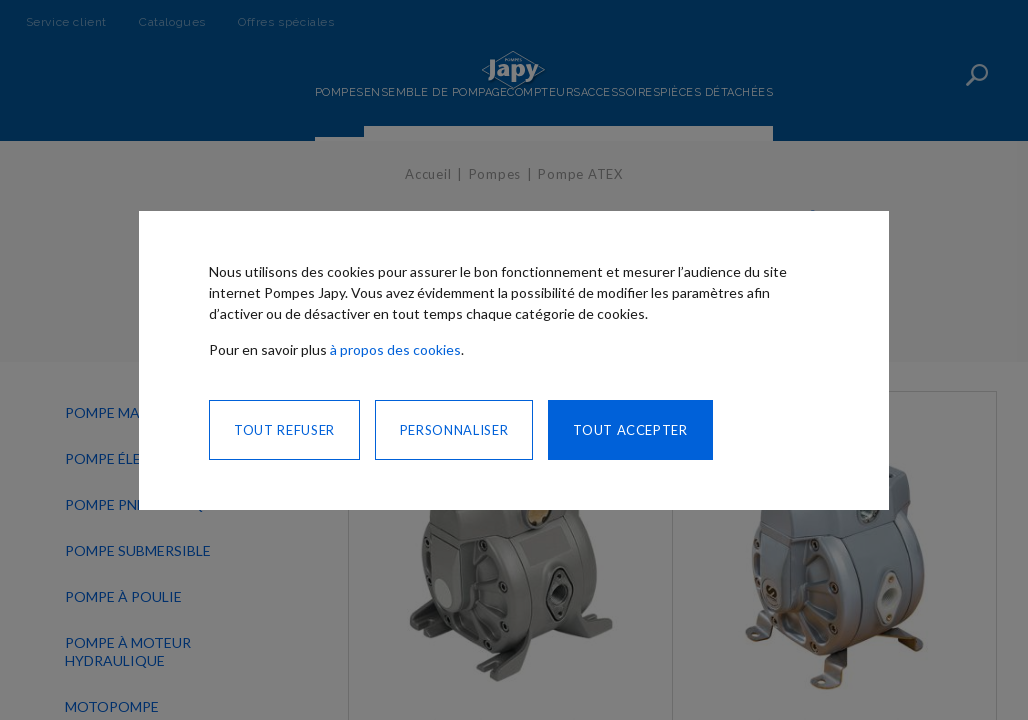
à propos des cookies (395, 349)
